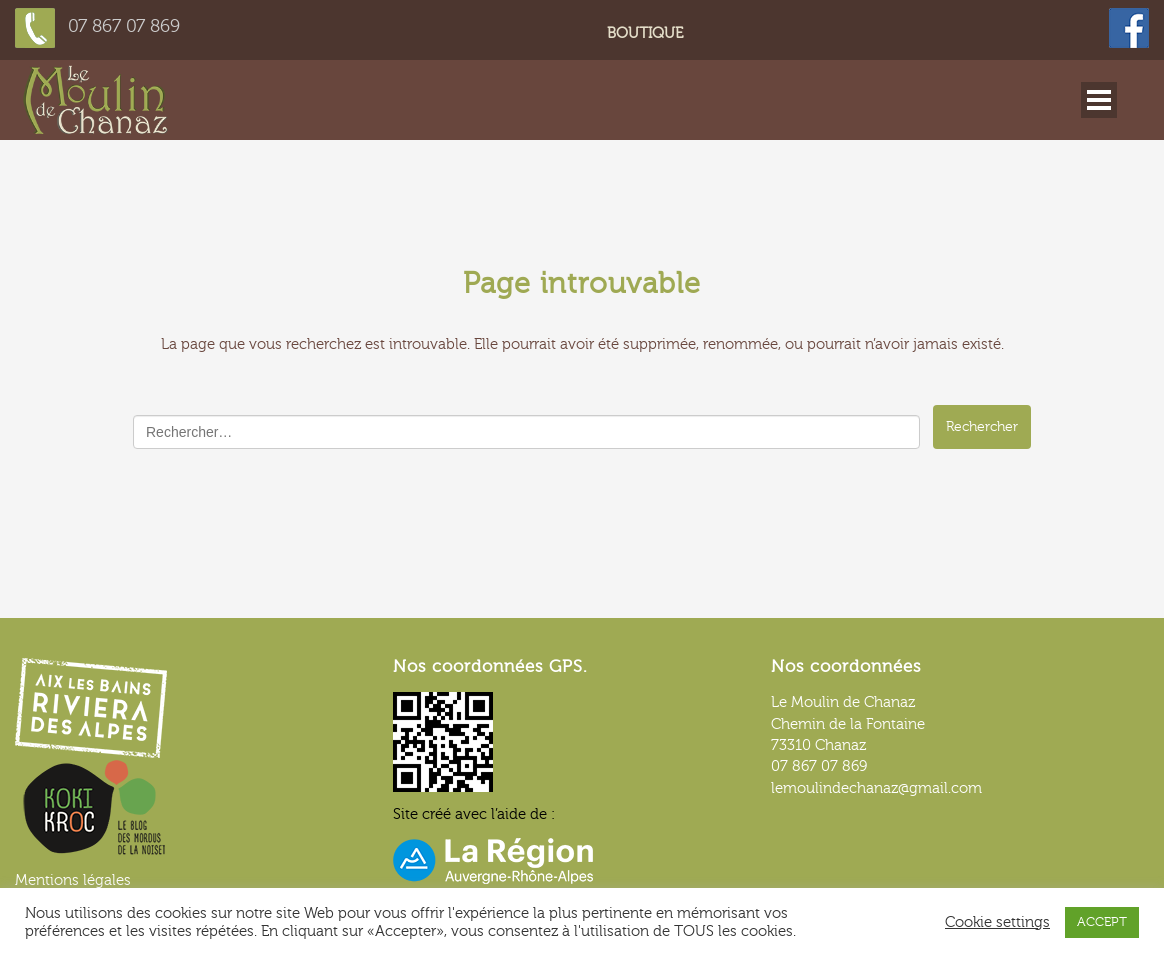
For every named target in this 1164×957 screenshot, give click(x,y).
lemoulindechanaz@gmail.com (876, 788)
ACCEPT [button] (1102, 922)
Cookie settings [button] (997, 922)
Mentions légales (73, 880)
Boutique (645, 33)
